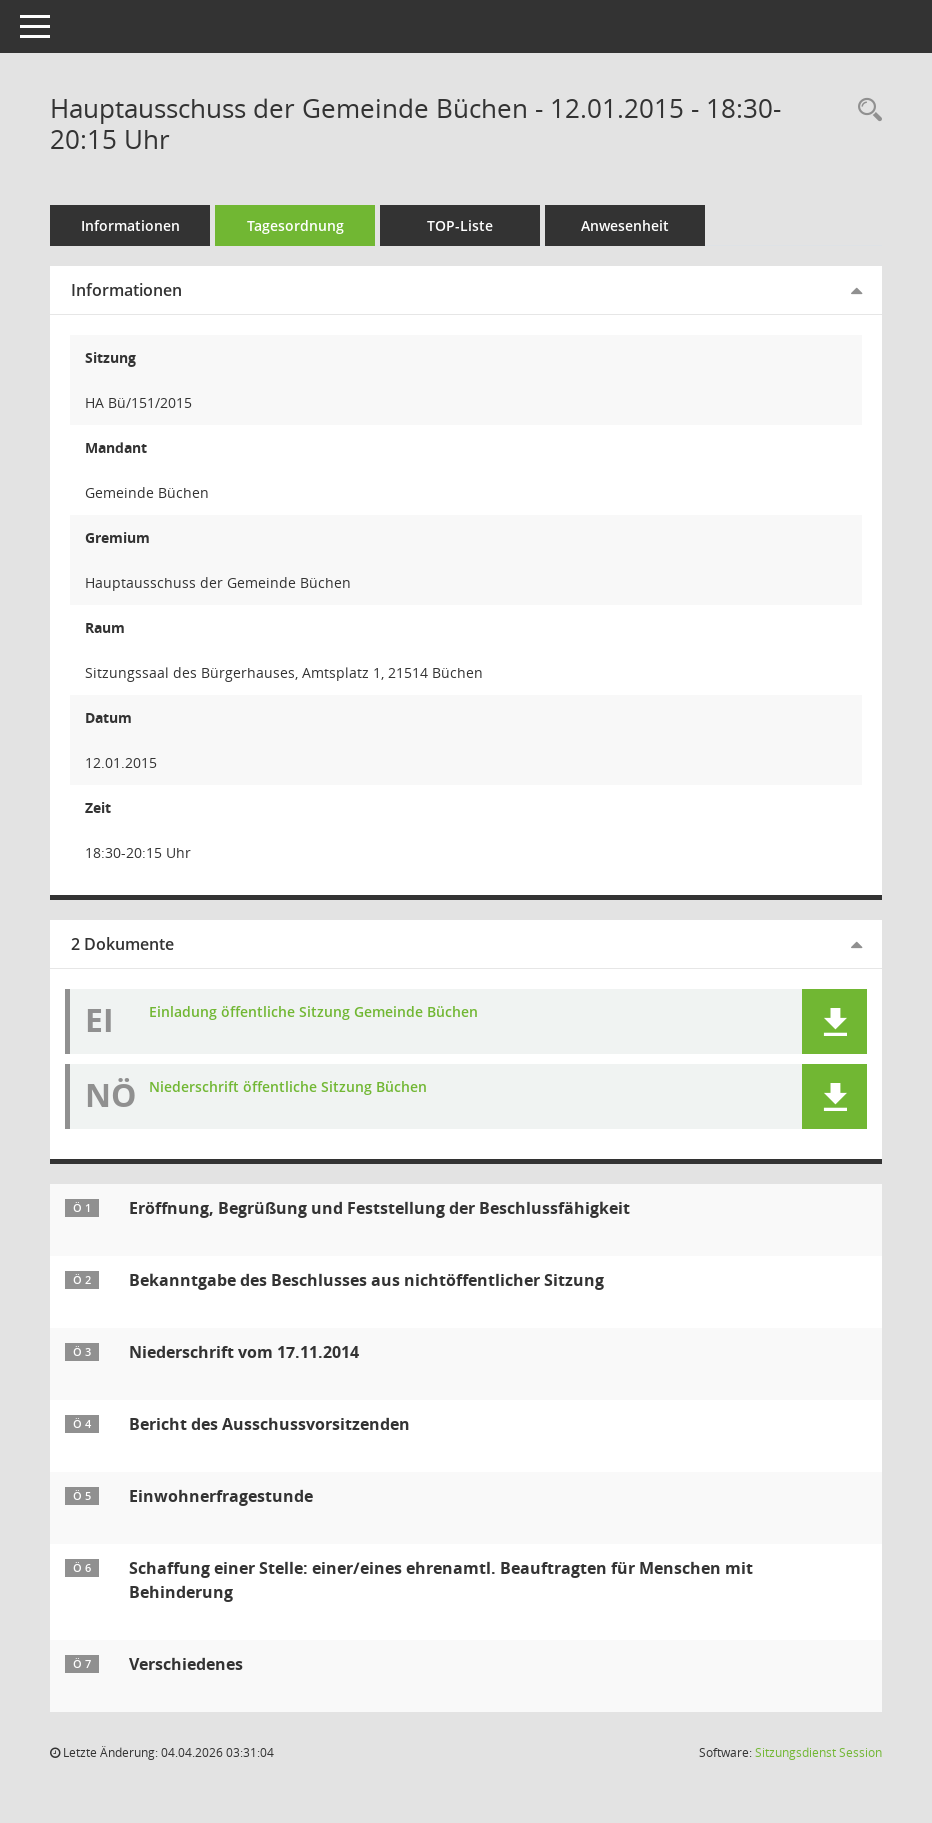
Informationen (130, 225)
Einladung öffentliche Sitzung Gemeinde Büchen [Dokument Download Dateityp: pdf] (313, 1012)
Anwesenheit (625, 225)
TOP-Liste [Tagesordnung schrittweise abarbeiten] (460, 225)
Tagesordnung (295, 225)
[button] (834, 1021)
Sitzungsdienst (818, 1752)
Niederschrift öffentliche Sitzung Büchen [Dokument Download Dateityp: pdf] (288, 1087)
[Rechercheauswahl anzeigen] (865, 110)
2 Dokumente (122, 944)
